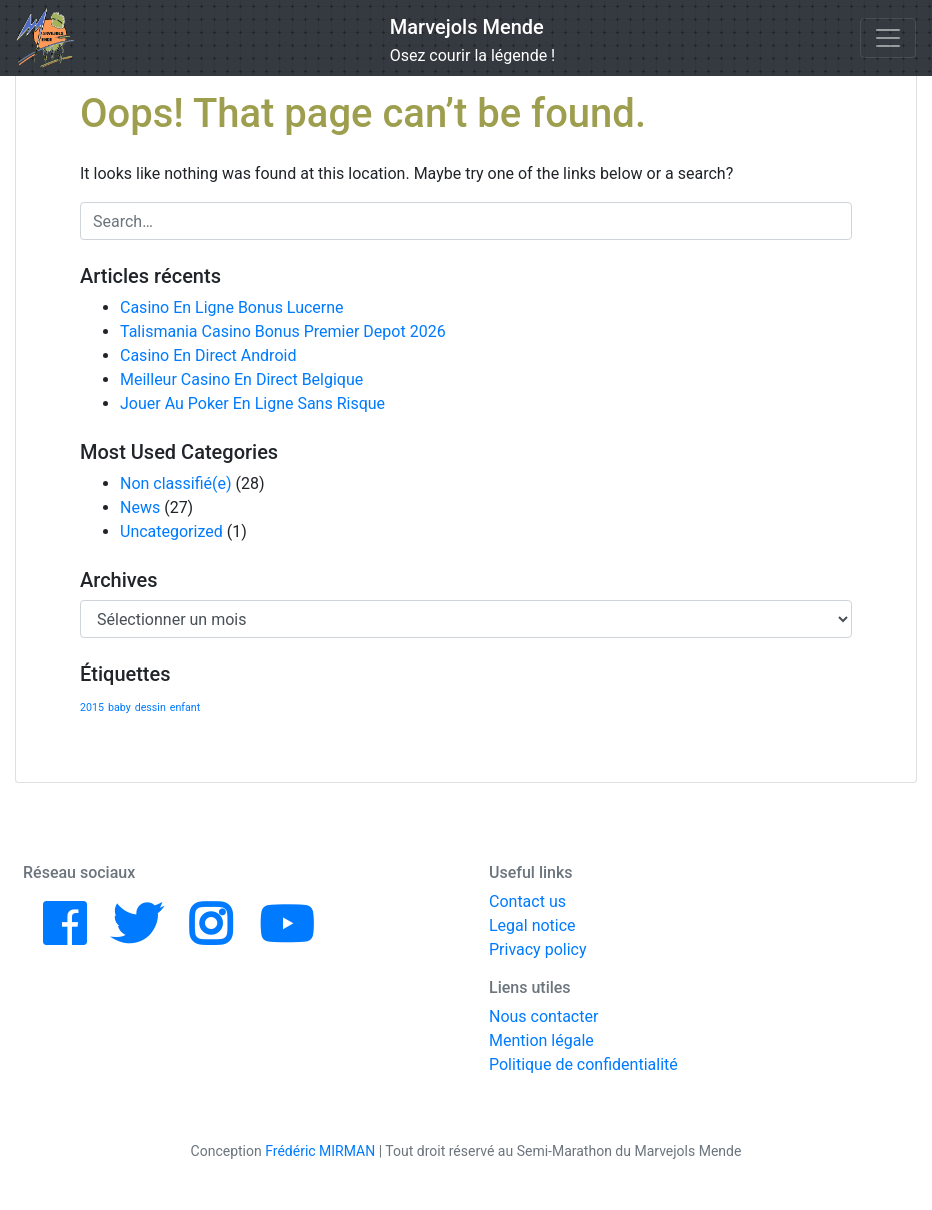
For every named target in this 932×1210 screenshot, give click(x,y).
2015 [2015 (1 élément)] (92, 707)
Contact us (527, 901)
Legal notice (532, 925)
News (140, 507)
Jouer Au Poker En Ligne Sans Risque (252, 403)
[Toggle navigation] (888, 38)
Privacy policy (538, 949)
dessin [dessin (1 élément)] (150, 707)
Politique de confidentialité (583, 1064)
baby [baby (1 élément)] (119, 707)
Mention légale (541, 1040)
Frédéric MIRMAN (320, 1151)
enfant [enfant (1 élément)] (185, 707)
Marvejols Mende (467, 27)
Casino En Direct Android (208, 355)
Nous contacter (543, 1016)
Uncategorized (171, 531)
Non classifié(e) (176, 483)
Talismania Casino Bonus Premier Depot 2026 (283, 331)
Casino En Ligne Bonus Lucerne (232, 307)
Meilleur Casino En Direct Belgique (241, 379)
